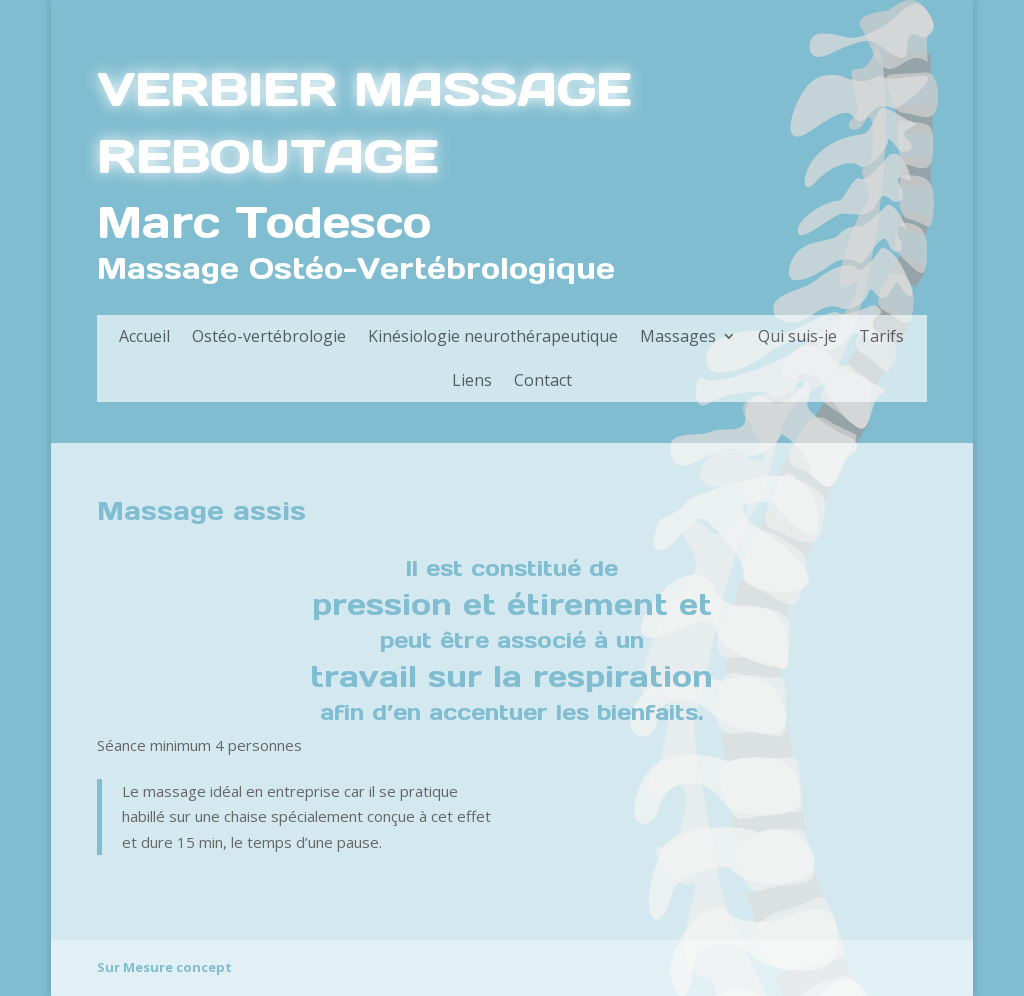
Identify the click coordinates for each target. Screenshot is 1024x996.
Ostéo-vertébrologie (269, 336)
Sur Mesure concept (164, 967)
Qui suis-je (797, 336)
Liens (472, 380)
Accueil (144, 336)
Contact (543, 380)
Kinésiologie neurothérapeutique (493, 336)
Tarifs (881, 336)
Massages (678, 336)
